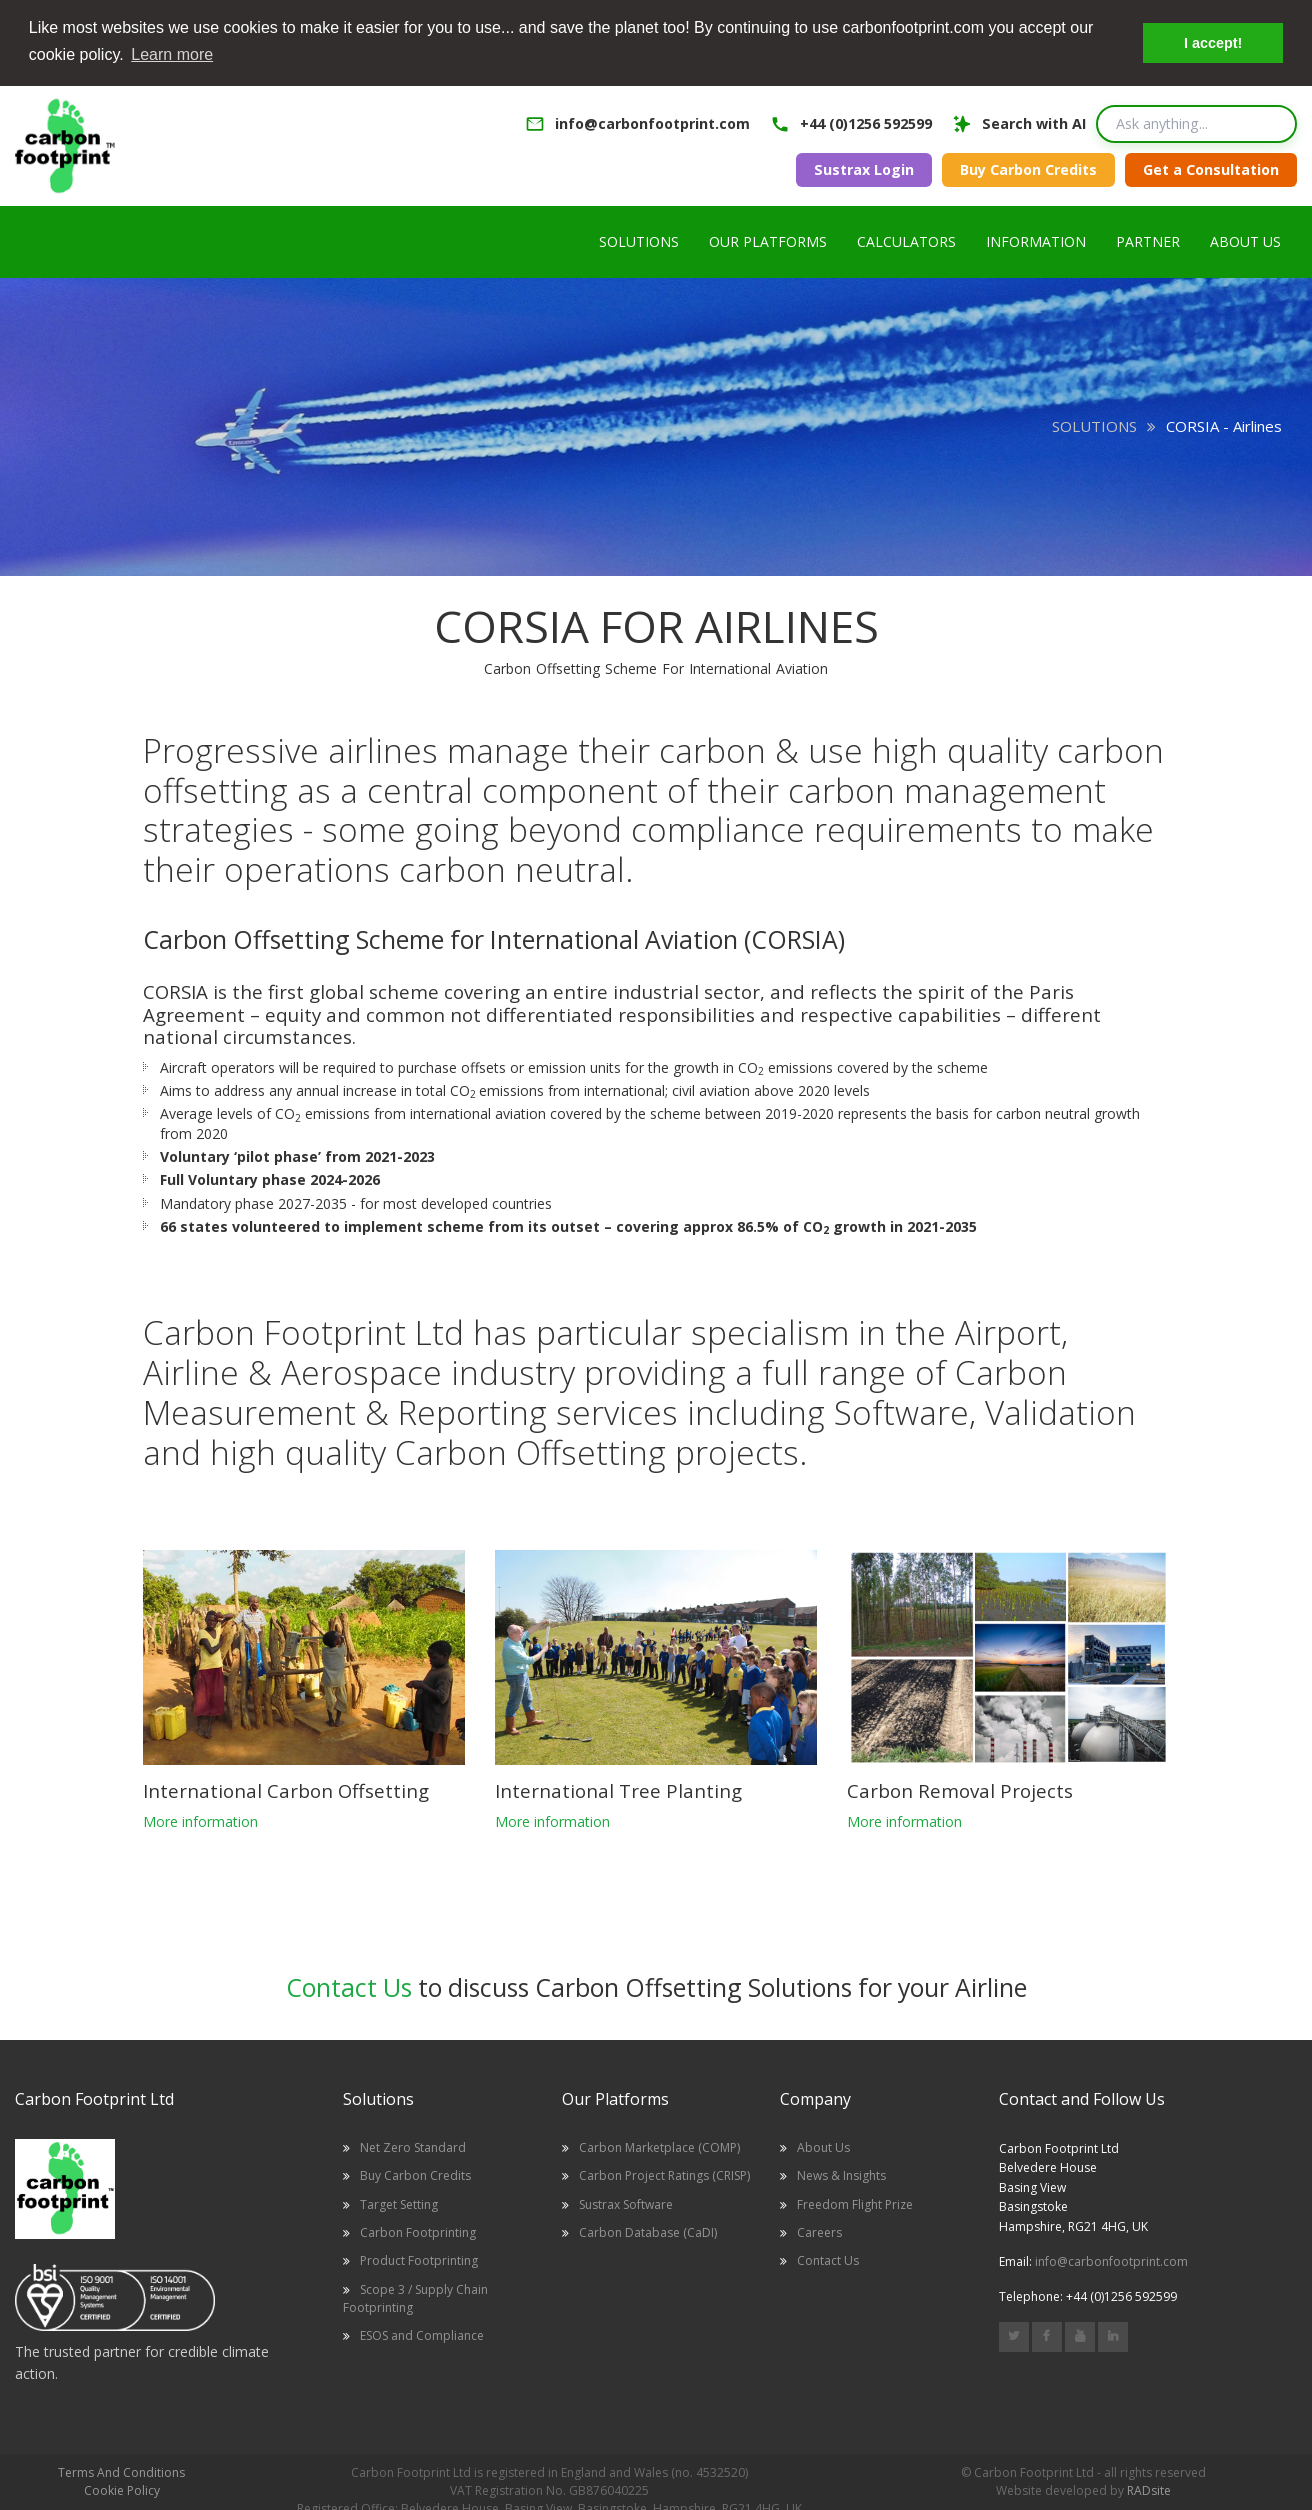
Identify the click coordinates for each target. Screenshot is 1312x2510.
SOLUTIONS (1094, 425)
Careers (819, 2231)
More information (200, 1820)
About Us (823, 2146)
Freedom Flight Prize (855, 2203)
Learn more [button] (172, 54)
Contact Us (349, 1986)
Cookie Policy (122, 2489)
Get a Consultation (1211, 168)
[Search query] (1196, 123)
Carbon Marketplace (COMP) (659, 2146)
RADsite (1149, 2489)
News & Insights (841, 2174)
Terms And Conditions (121, 2471)
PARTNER (1148, 240)
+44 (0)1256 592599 (866, 123)
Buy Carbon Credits (1028, 168)
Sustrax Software (626, 2203)
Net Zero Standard (413, 2146)
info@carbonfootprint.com (652, 123)
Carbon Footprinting (418, 2231)
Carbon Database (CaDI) (648, 2231)
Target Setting (399, 2203)
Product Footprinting (419, 2259)
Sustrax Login (864, 168)
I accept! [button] (1213, 43)
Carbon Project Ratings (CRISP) (664, 2174)
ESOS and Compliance (422, 2333)
